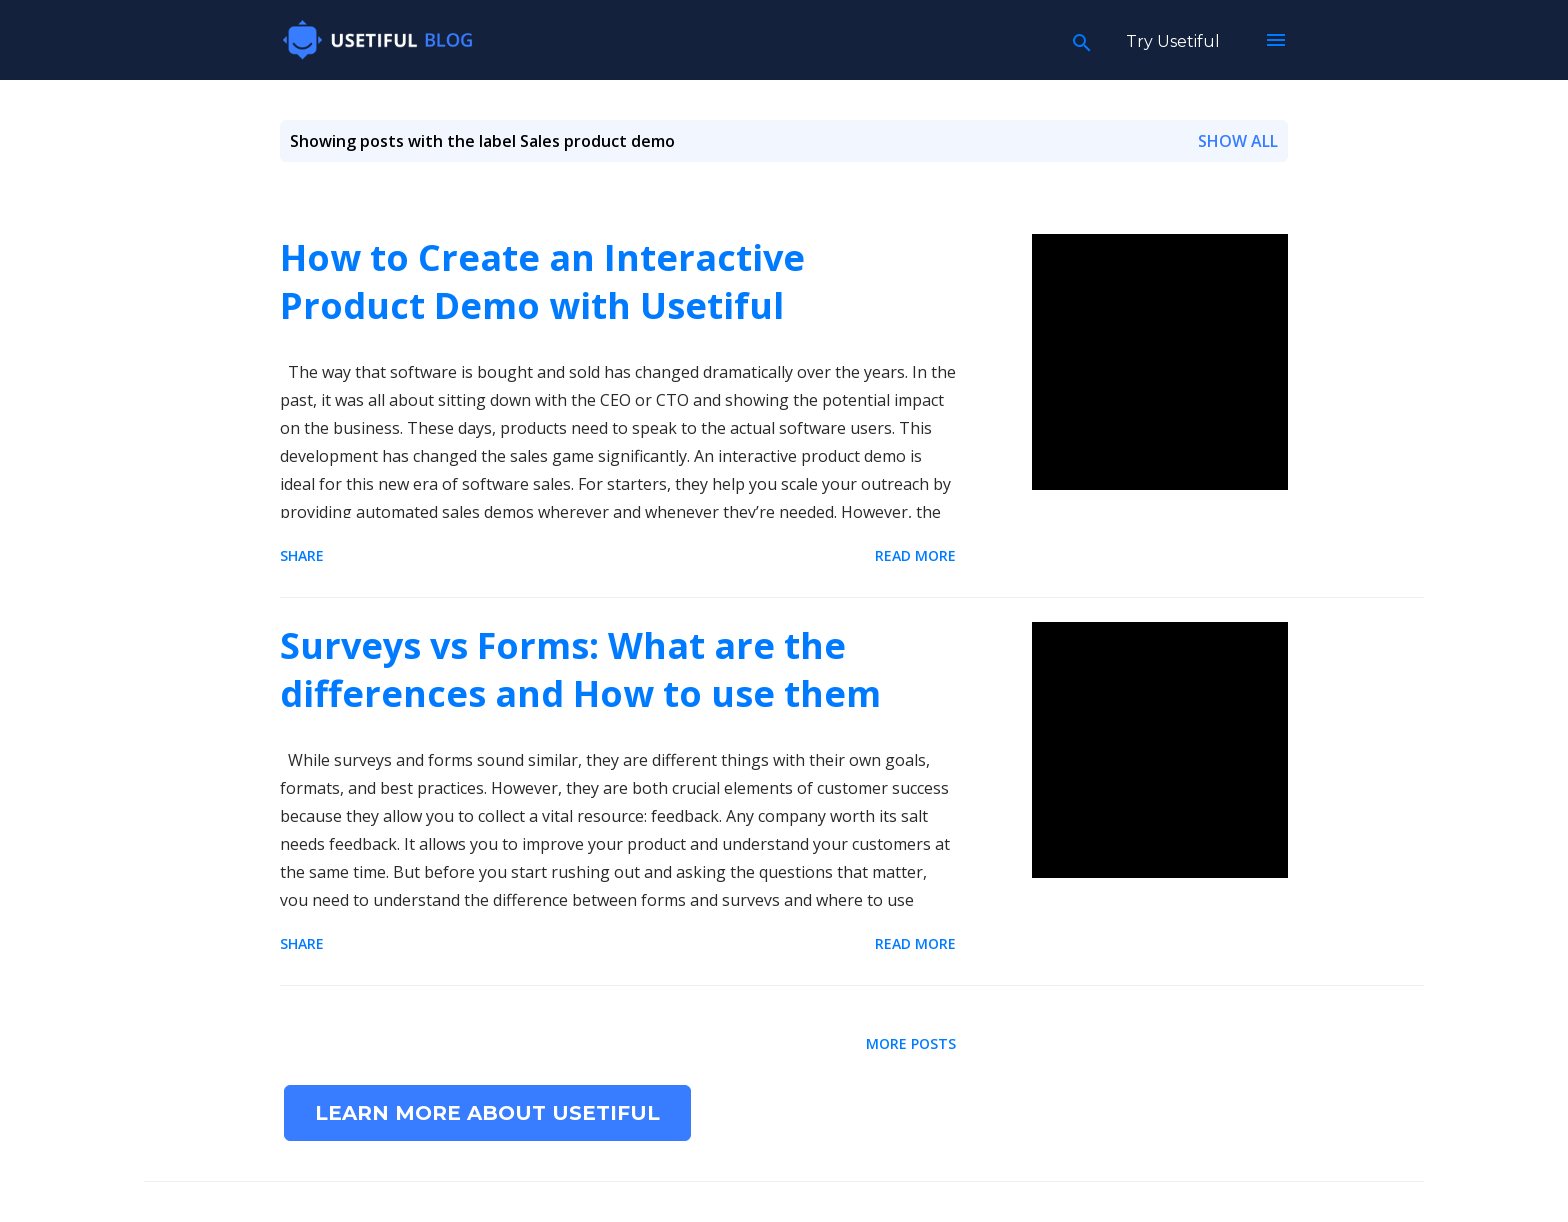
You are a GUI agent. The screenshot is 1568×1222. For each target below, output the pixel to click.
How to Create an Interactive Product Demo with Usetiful (542, 281)
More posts (911, 1043)
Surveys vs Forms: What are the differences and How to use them (580, 669)
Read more (915, 555)
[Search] (1082, 40)
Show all (1238, 141)
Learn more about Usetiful (487, 1113)
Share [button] (302, 555)
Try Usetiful (1173, 41)
